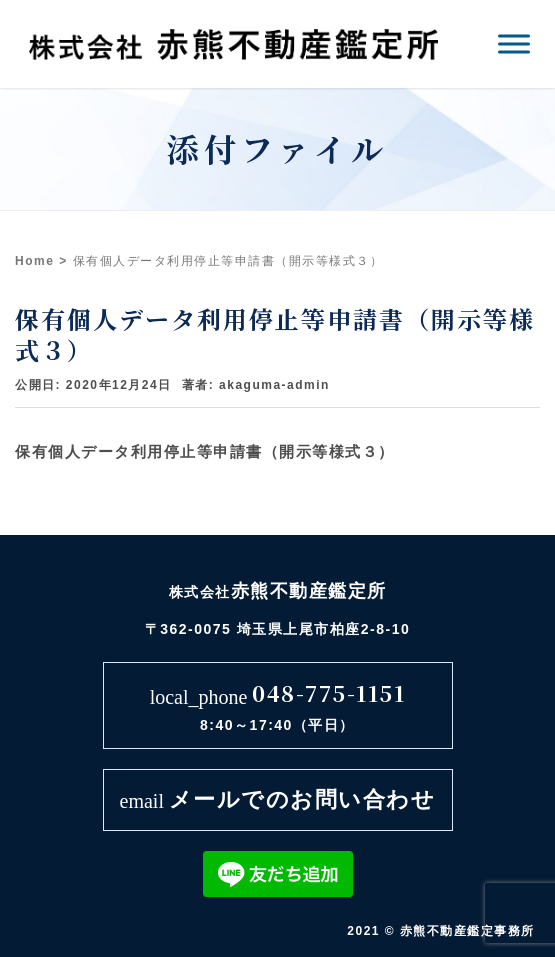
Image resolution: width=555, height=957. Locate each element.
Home (34, 261)
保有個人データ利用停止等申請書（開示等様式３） (205, 451)
